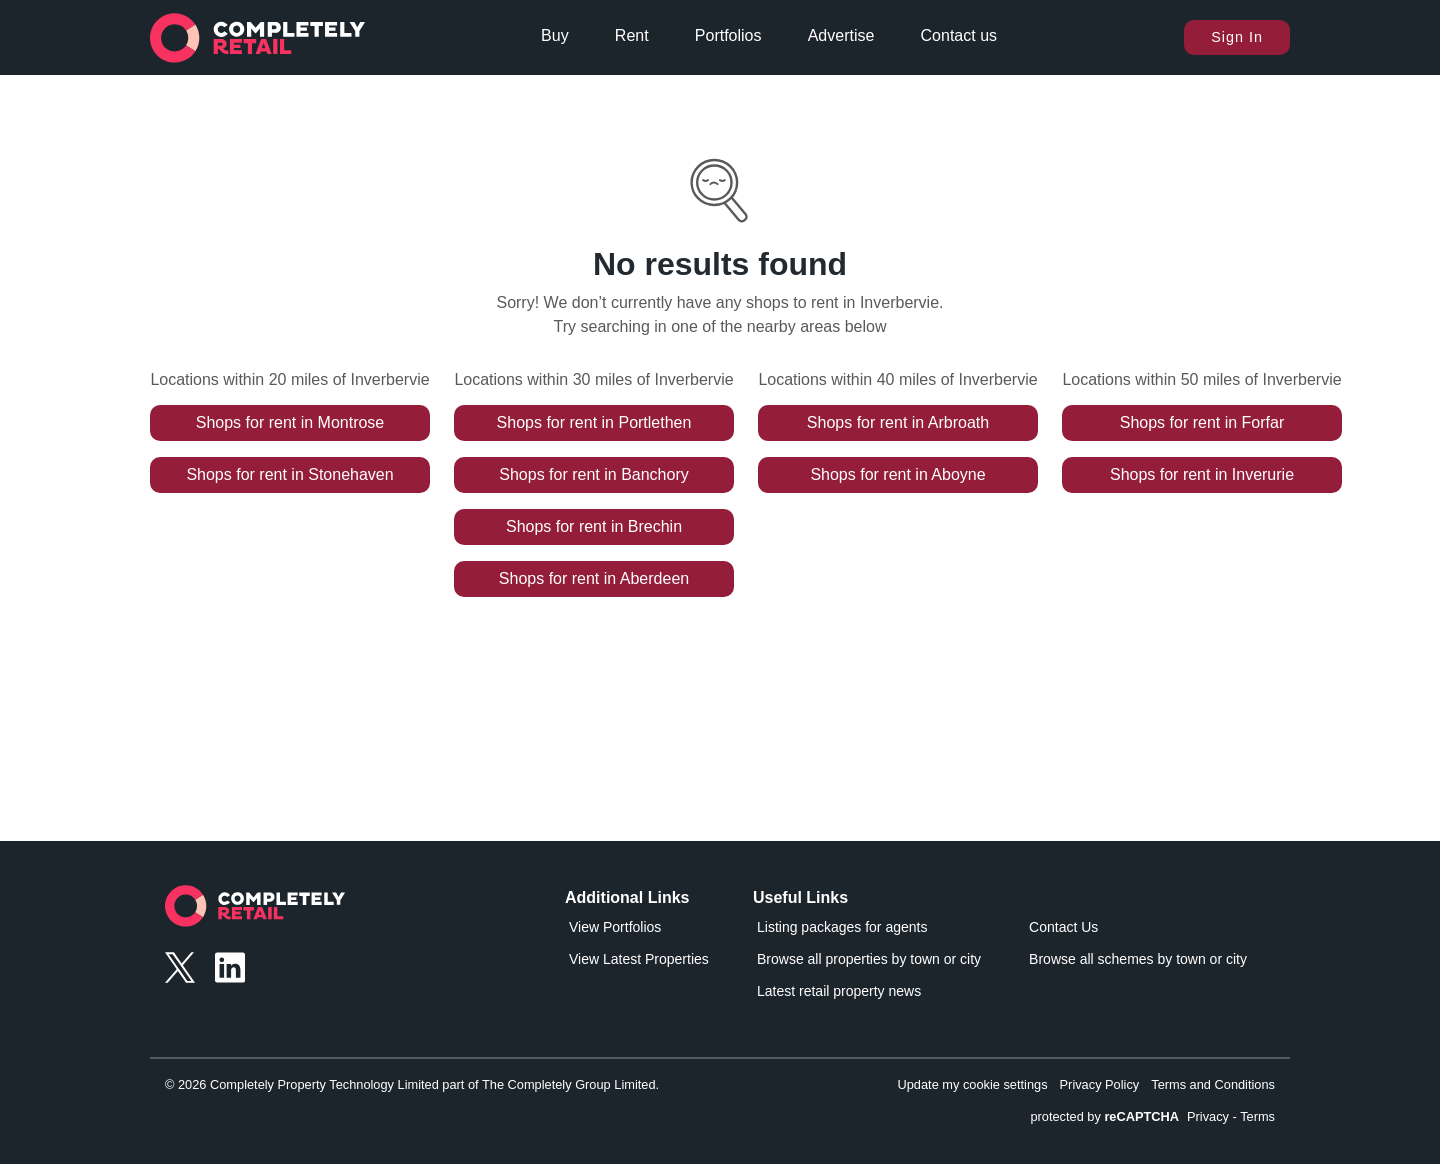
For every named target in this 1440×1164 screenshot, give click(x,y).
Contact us (959, 35)
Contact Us (1063, 927)
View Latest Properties (639, 959)
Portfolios (728, 35)
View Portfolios (615, 927)
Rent (632, 35)
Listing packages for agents (842, 927)
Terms (1257, 1116)
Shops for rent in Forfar (1202, 422)
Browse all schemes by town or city (1138, 959)
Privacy (1208, 1116)
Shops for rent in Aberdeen (594, 578)
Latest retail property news (839, 991)
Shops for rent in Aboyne (897, 474)
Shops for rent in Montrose (290, 422)
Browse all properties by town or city (869, 959)
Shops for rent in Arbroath (898, 422)
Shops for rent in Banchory (593, 474)
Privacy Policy (1100, 1084)
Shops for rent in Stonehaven (289, 474)
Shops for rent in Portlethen (594, 422)
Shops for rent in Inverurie (1202, 474)
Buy (555, 35)
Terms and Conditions (1213, 1084)
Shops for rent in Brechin (594, 526)
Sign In (1237, 37)
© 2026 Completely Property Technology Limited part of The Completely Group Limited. (412, 1084)
